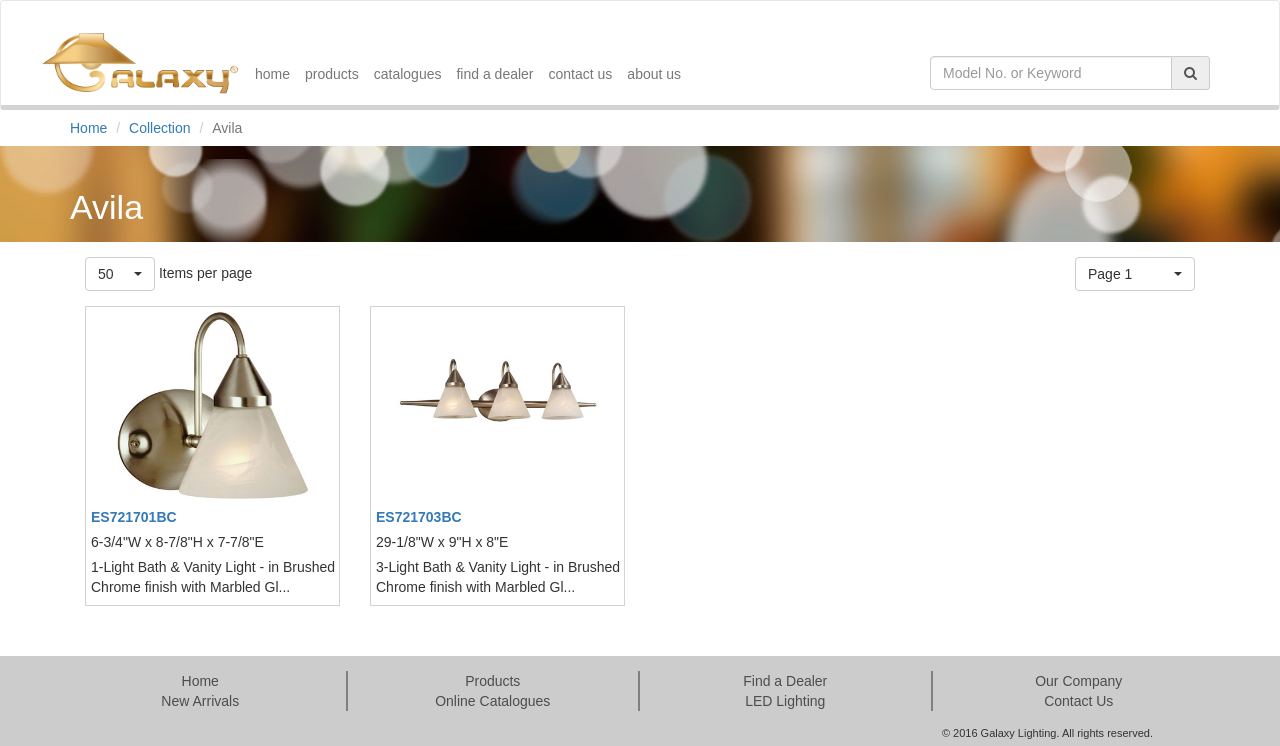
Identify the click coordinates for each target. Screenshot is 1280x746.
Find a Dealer (785, 681)
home (272, 74)
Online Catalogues (492, 701)
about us (654, 74)
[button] (120, 274)
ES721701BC (134, 517)
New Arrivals (200, 701)
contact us (581, 74)
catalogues (408, 74)
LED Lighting (785, 701)
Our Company (1078, 681)
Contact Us (1078, 701)
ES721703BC (419, 517)
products (332, 74)
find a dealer (494, 74)
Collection (159, 128)
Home (88, 128)
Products (492, 681)
